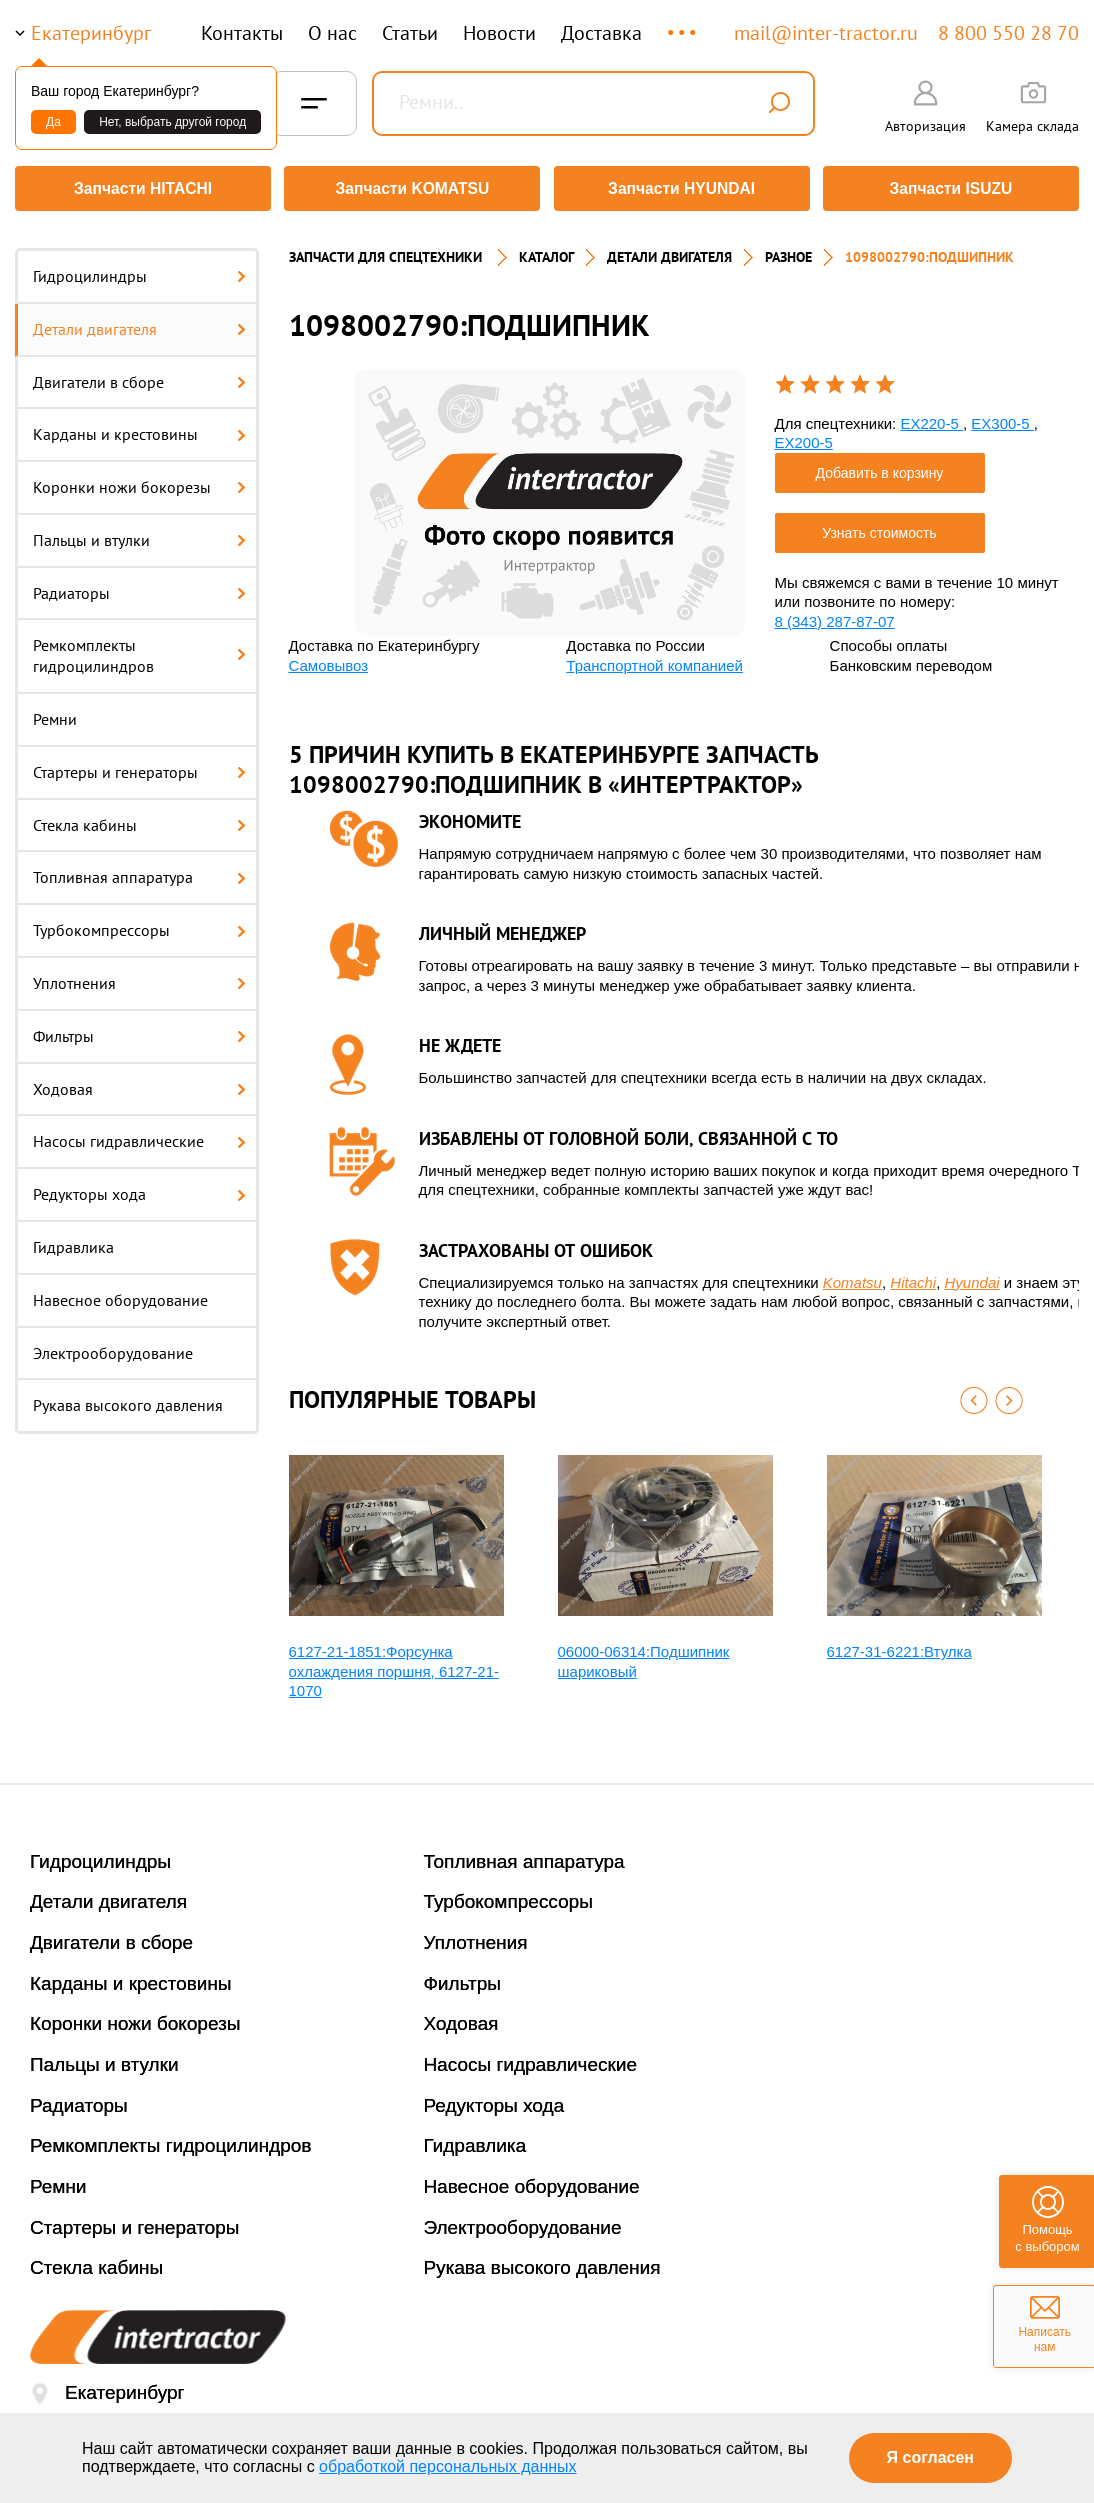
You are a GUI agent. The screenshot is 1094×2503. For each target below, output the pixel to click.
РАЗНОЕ (788, 250)
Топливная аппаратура (139, 871)
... (683, 23)
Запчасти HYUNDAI (682, 188)
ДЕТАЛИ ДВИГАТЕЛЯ (669, 250)
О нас (332, 33)
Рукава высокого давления (128, 1399)
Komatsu (852, 1275)
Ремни (55, 712)
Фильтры (139, 1029)
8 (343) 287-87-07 (835, 614)
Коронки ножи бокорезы (139, 480)
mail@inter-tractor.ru (826, 33)
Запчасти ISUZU (954, 188)
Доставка (601, 33)
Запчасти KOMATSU (411, 188)
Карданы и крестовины (139, 427)
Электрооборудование (113, 1346)
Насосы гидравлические (139, 1135)
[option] (550, 495)
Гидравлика (73, 1240)
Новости (499, 33)
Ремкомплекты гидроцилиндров (139, 649)
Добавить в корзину (880, 466)
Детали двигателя (139, 322)
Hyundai (972, 1275)
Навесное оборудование (120, 1293)
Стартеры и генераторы (139, 765)
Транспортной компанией (654, 658)
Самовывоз (329, 658)
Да (53, 122)
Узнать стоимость (879, 526)
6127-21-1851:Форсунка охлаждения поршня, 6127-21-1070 (394, 1664)
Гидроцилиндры (139, 269)
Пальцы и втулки (139, 533)
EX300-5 (1002, 416)
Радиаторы (139, 586)
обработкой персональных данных (448, 2466)
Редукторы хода (139, 1187)
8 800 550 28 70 (1008, 33)
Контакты (242, 33)
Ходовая (139, 1082)
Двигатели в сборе (139, 375)
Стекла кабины (139, 818)
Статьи (410, 33)
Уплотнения (139, 976)
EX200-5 (804, 435)
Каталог (546, 250)
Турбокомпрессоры (139, 923)
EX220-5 (931, 416)
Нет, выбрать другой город (172, 122)
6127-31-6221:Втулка (899, 1644)
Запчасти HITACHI (140, 188)
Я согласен (930, 2457)
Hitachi (913, 1275)
